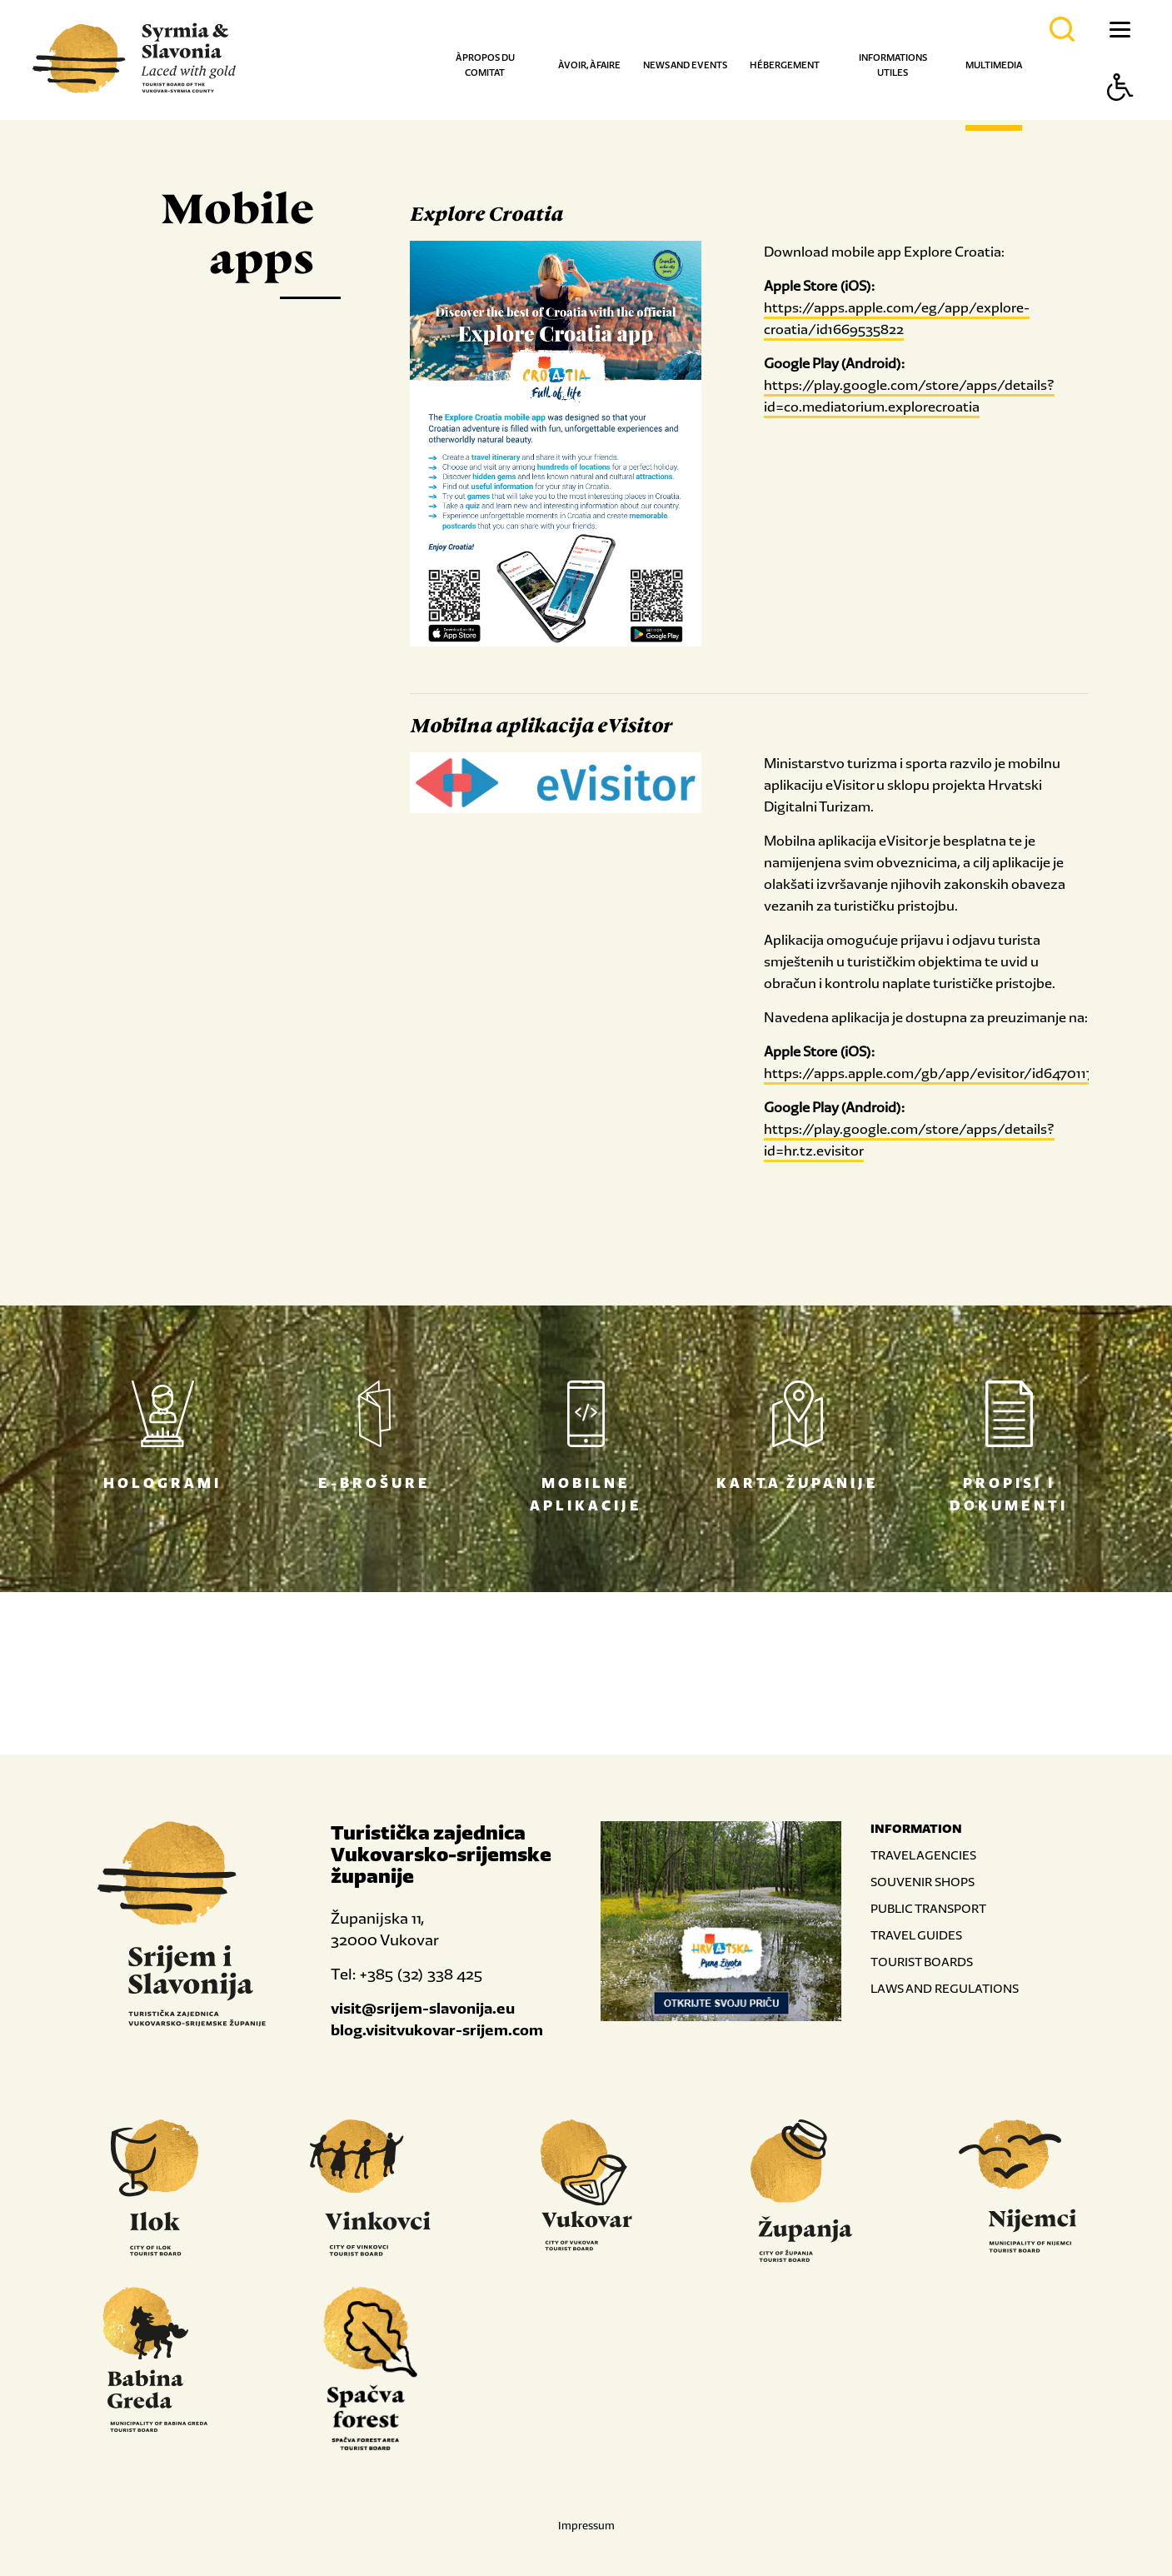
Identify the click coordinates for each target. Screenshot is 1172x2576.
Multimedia (993, 65)
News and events (685, 65)
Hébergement (785, 65)
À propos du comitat (485, 65)
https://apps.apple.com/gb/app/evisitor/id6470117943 (941, 1073)
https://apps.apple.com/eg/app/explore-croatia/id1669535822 (897, 318)
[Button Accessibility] (1120, 116)
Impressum (586, 2526)
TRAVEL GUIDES (916, 1935)
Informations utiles (893, 65)
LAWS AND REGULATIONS (944, 1988)
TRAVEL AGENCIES (923, 1855)
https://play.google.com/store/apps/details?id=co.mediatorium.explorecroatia (909, 396)
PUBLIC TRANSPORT (928, 1908)
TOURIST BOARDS (921, 1961)
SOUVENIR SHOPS (922, 1882)
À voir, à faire (589, 65)
